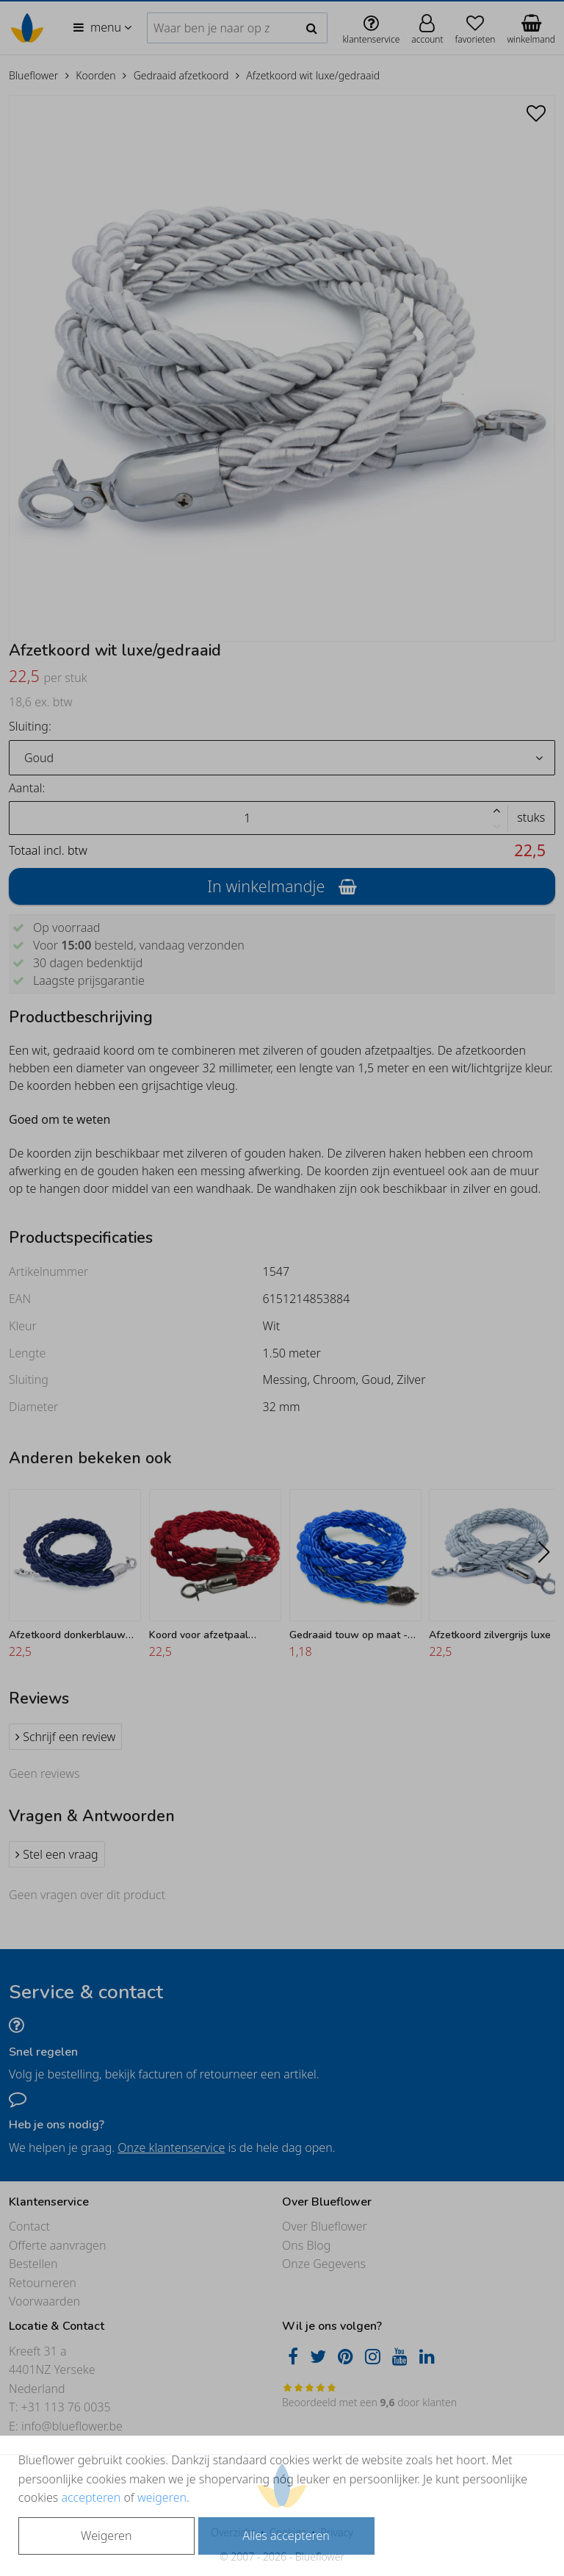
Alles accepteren (285, 2535)
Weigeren (106, 2535)
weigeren (162, 2497)
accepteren (90, 2497)
